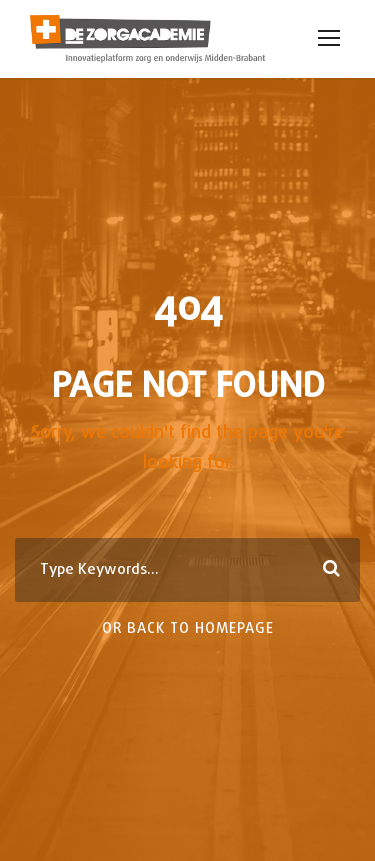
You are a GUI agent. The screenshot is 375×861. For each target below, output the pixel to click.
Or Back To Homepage (188, 629)
